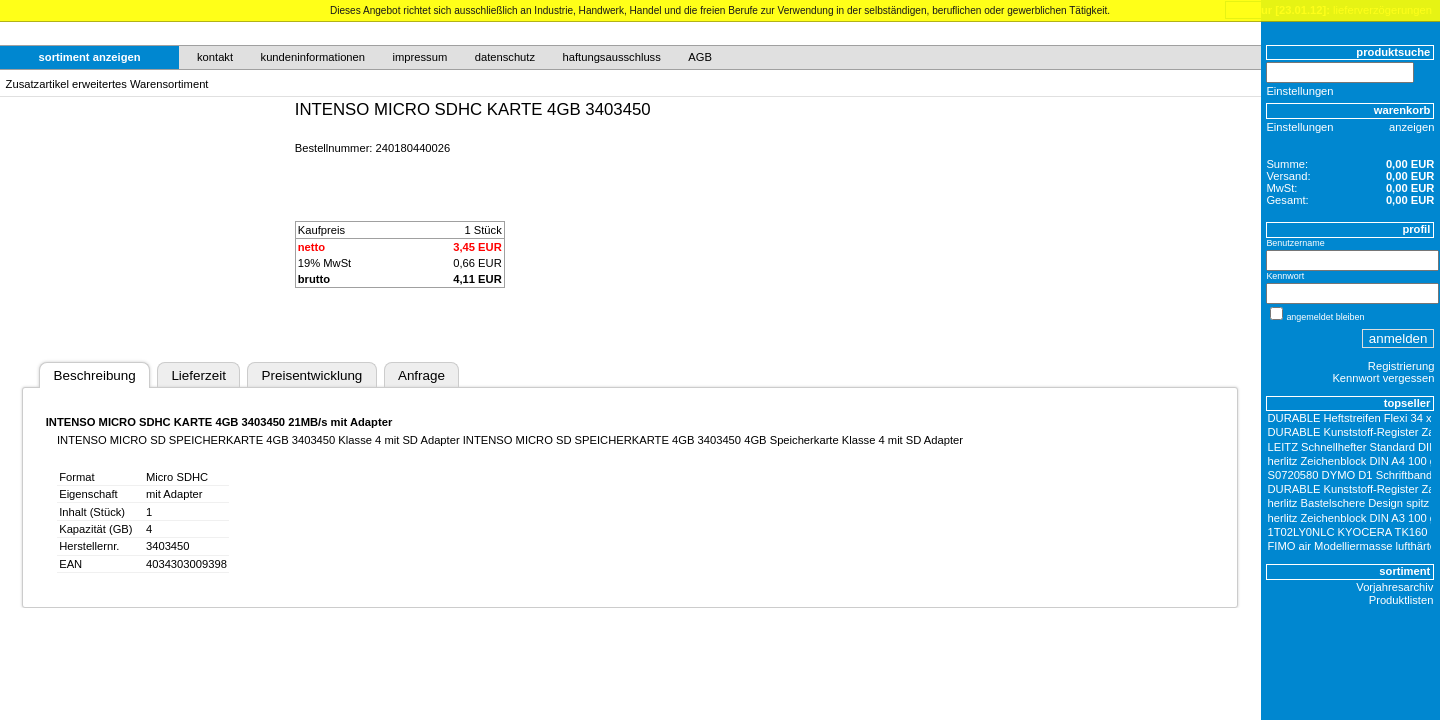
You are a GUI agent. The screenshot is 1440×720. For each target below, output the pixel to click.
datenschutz (505, 57)
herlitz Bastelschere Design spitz (1349, 503)
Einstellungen (1299, 91)
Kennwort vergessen (1383, 378)
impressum (420, 57)
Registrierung (1401, 366)
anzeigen (1411, 127)
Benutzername (1295, 243)
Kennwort (1285, 276)
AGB (700, 57)
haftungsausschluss (612, 57)
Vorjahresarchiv (1394, 587)
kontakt (215, 57)
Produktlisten (1401, 600)
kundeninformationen (313, 57)
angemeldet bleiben (1325, 317)
